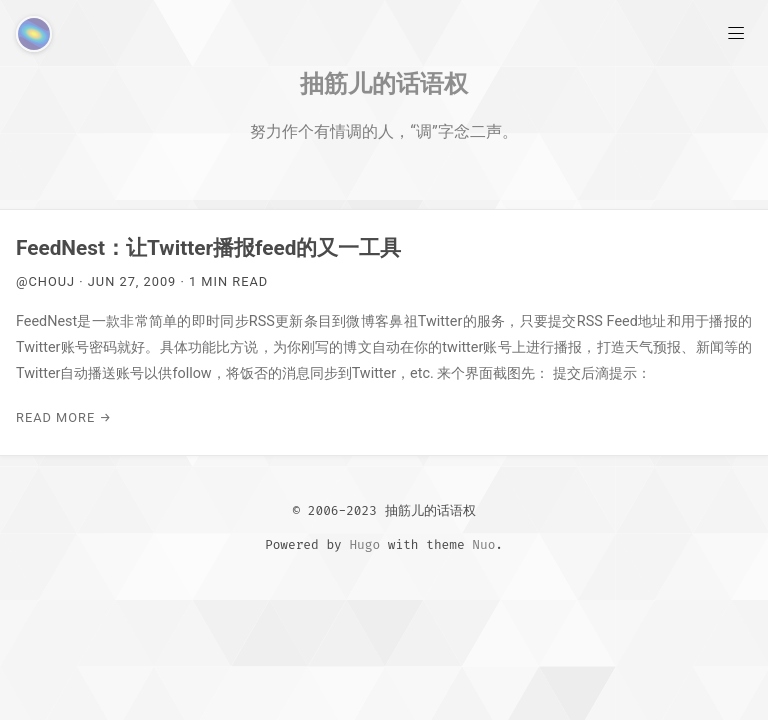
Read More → (64, 417)
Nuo (483, 544)
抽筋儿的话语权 (384, 83)
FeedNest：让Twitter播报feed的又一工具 (208, 248)
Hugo (364, 544)
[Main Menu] (736, 32)
